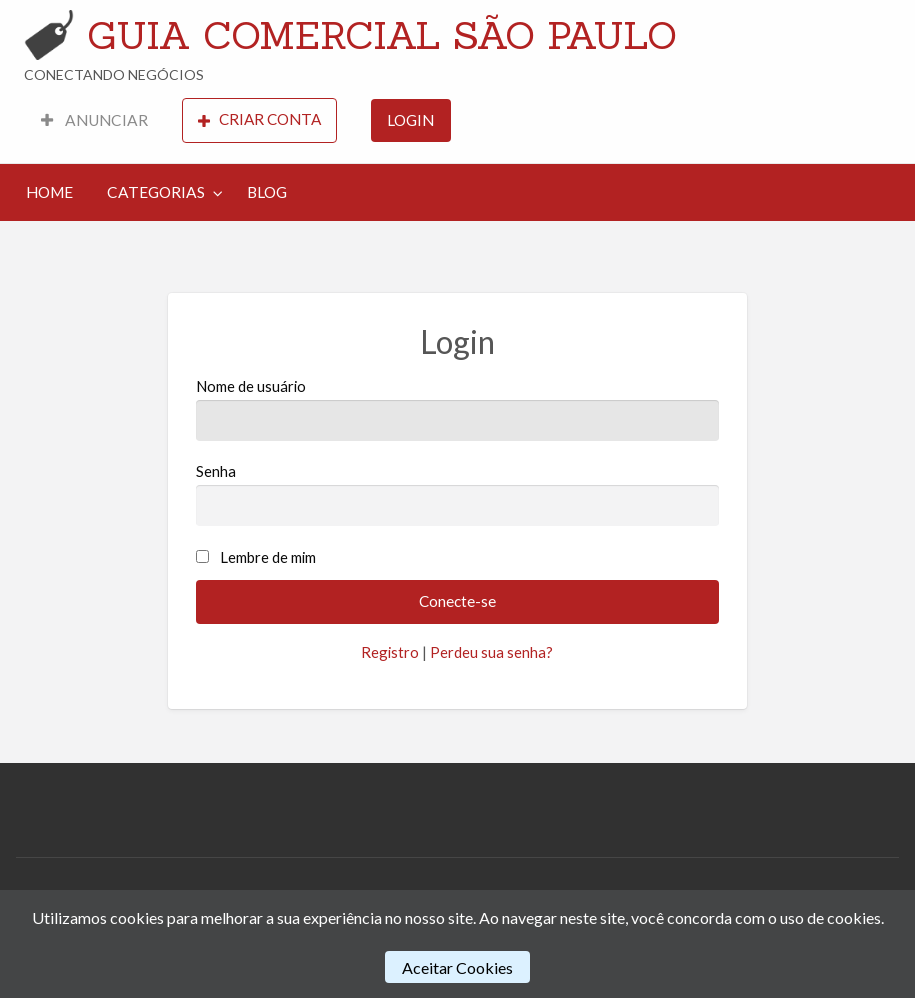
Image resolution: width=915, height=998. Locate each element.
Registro (390, 652)
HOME (49, 192)
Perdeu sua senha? (491, 652)
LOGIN (410, 120)
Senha (458, 494)
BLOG (267, 192)
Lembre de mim (268, 557)
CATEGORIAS (156, 192)
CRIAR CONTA (259, 119)
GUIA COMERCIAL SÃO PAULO (382, 35)
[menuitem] (94, 120)
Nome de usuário (458, 409)
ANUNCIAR (94, 120)
